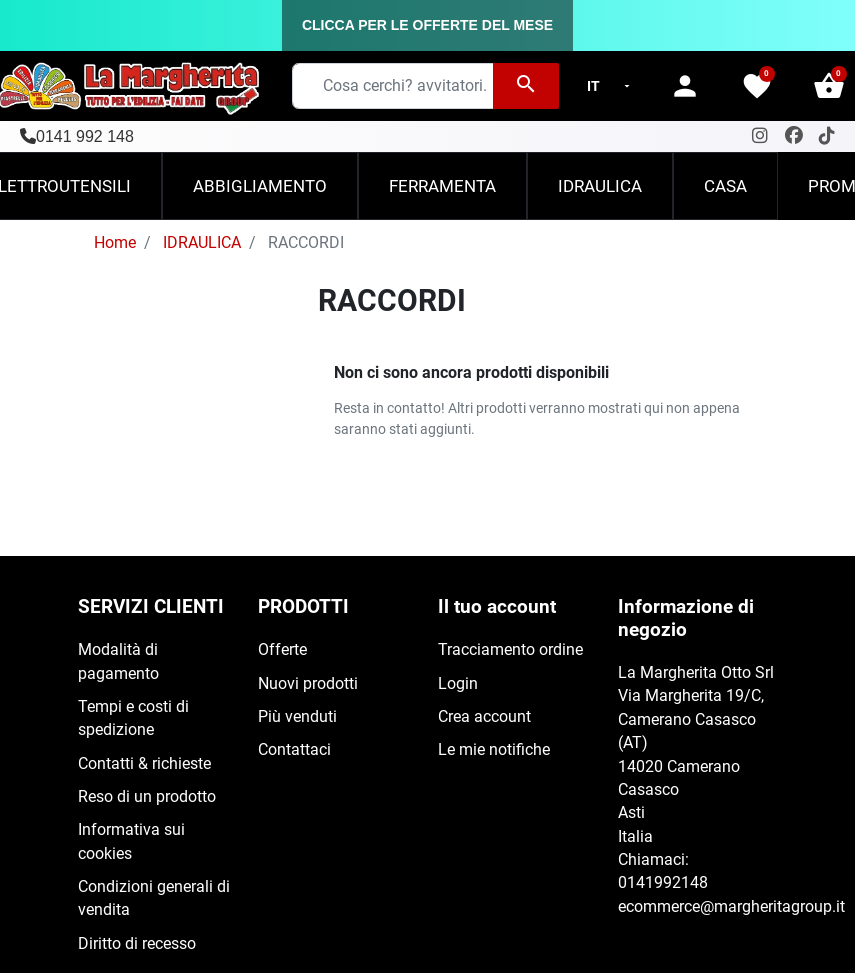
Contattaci (294, 750)
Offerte (282, 650)
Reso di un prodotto (147, 797)
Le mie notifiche (494, 750)
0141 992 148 (85, 136)
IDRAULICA (202, 243)
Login (458, 684)
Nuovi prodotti (308, 684)
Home (115, 243)
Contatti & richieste (144, 764)
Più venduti (297, 717)
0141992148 (663, 883)
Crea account (484, 717)
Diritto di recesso (137, 944)
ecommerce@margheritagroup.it (731, 907)
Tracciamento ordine (510, 650)
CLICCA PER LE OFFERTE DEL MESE (427, 25)
